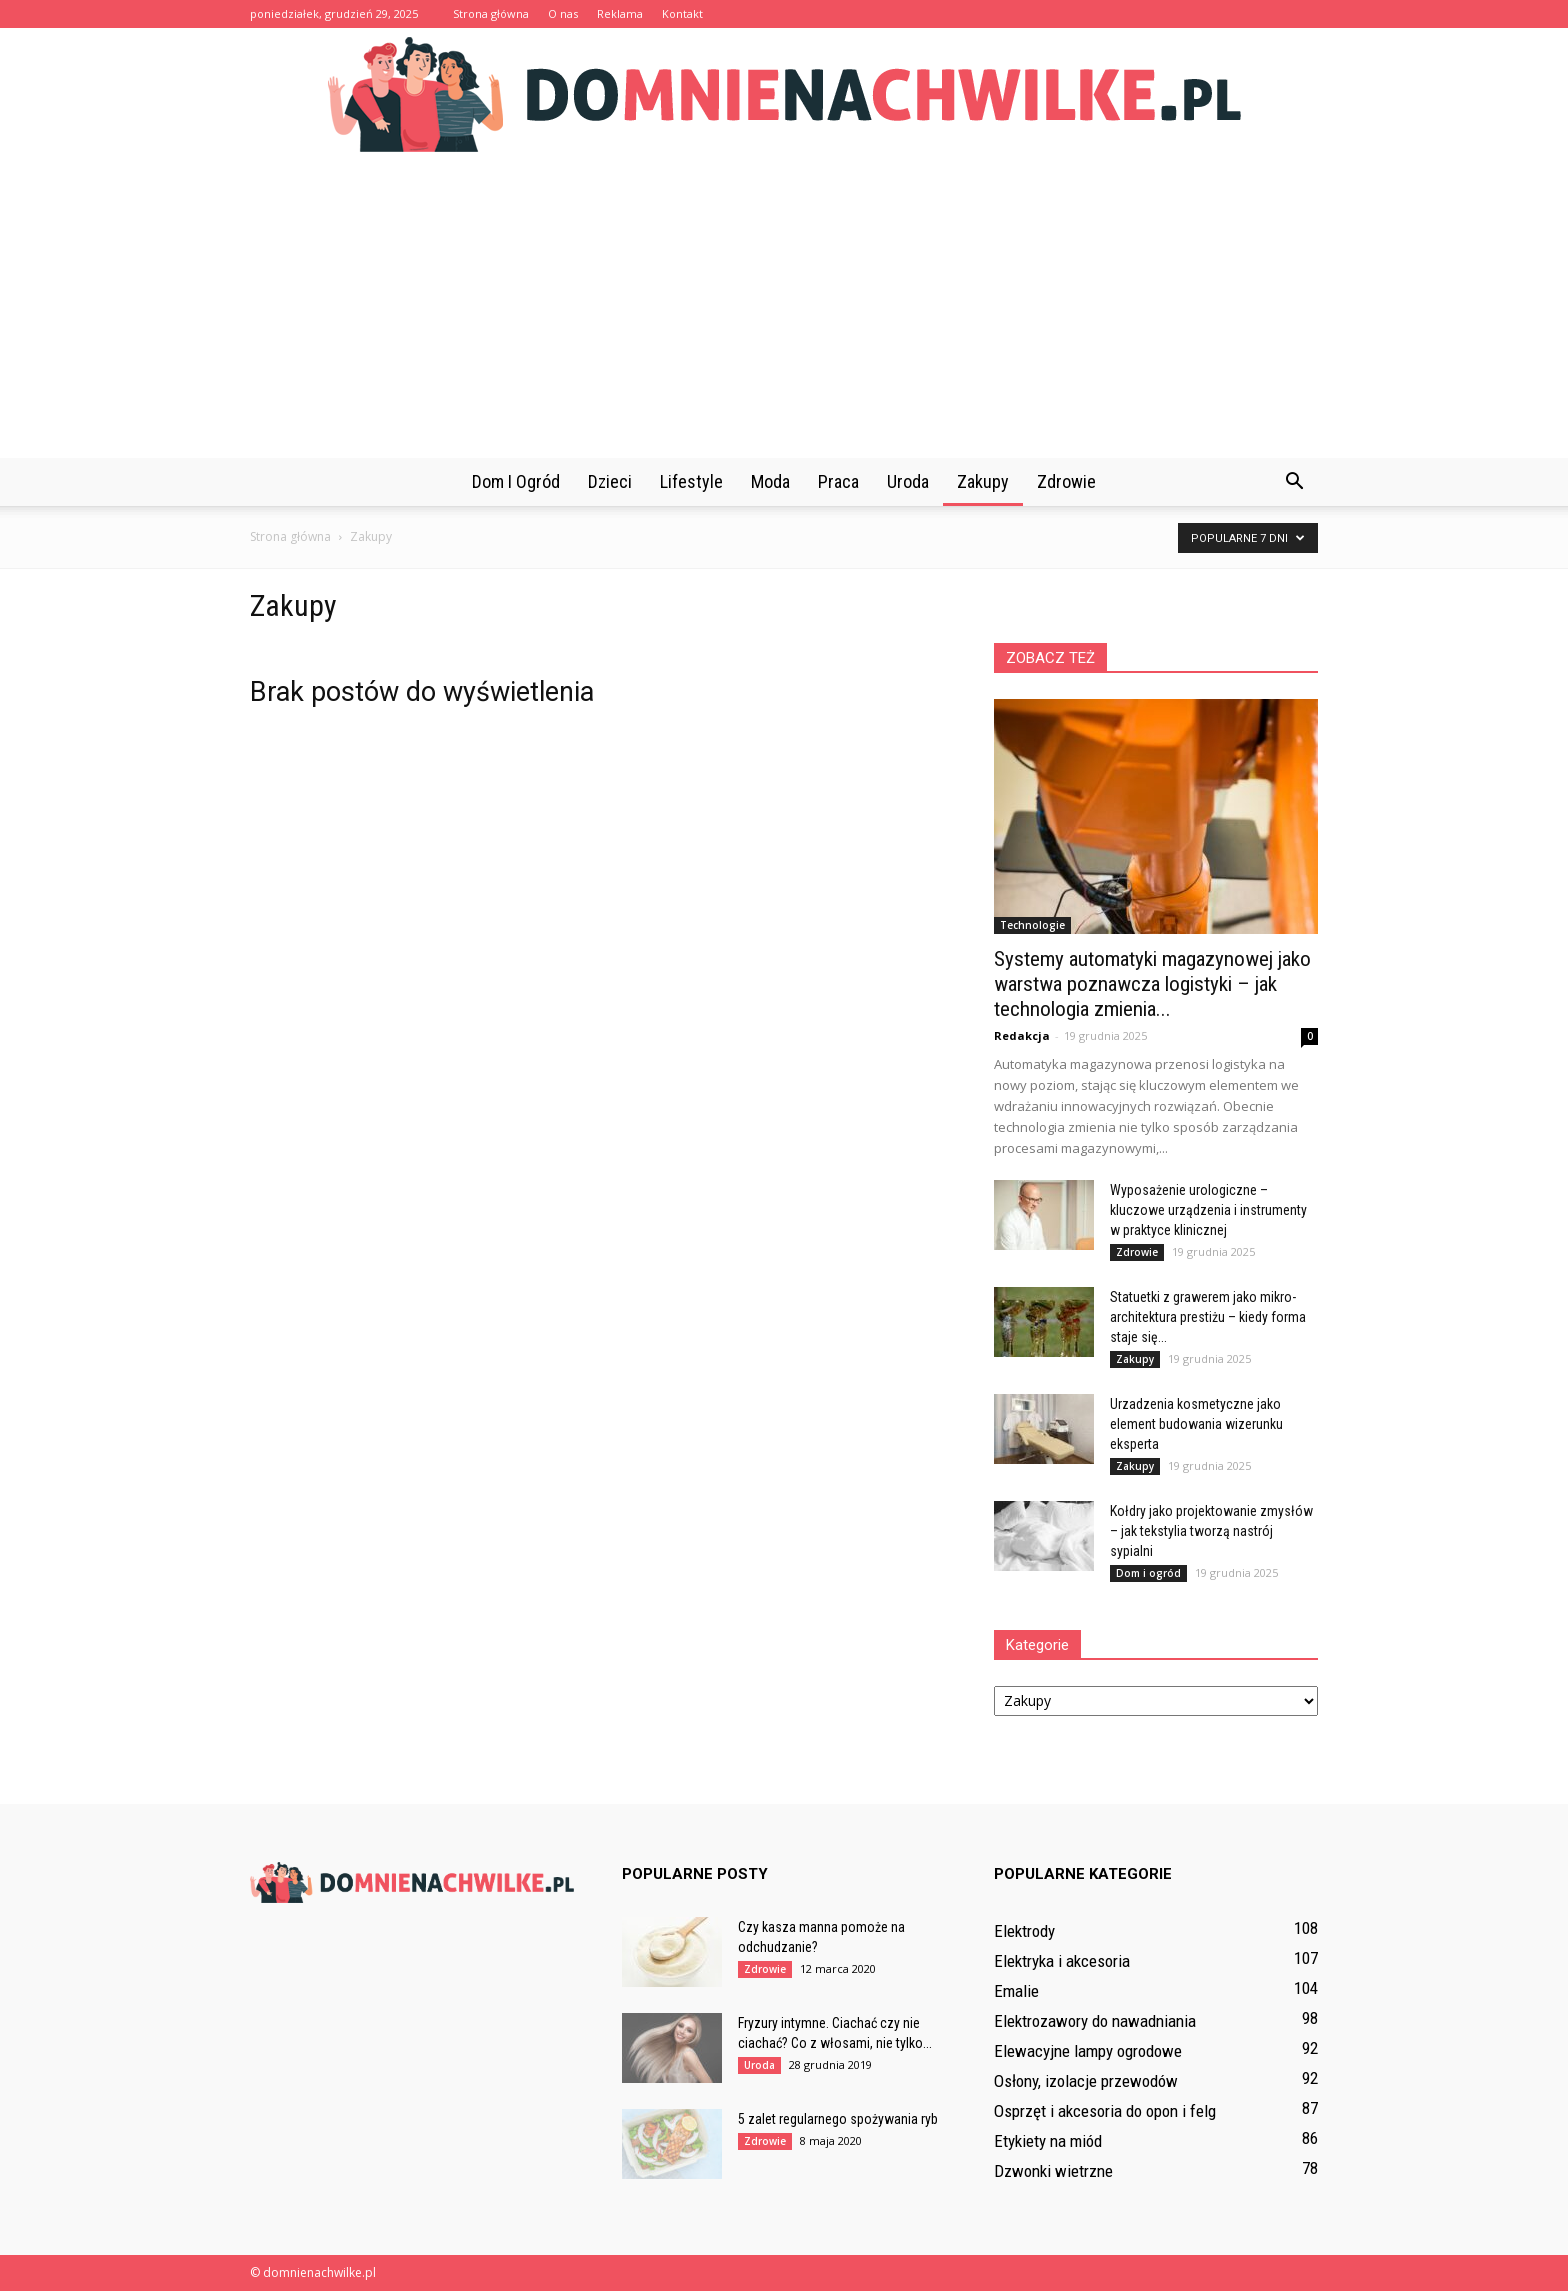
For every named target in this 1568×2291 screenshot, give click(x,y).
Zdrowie (1066, 481)
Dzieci (610, 481)
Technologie (1032, 925)
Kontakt (682, 13)
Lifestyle (691, 481)
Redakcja (1022, 1035)
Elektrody (1024, 1931)
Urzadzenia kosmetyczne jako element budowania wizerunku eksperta (1196, 1424)
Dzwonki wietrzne (1053, 2171)
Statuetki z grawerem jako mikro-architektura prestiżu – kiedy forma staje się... (1208, 1317)
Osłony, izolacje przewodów (1086, 2081)
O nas (563, 13)
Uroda (908, 481)
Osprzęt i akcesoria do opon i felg (1105, 2111)
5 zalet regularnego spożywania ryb (838, 2119)
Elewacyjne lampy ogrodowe (1088, 2051)
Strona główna (491, 13)
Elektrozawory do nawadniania (1095, 2021)
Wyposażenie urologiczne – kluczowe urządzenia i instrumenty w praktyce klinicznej (1208, 1210)
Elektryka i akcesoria (1062, 1961)
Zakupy (983, 481)
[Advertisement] (784, 308)
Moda (770, 481)
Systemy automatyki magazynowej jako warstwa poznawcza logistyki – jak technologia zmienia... (1152, 984)
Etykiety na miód (1048, 2141)
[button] (1294, 482)
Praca (838, 481)
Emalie (1016, 1991)
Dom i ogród (516, 481)
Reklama (620, 13)
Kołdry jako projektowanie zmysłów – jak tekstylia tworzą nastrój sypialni (1211, 1531)
